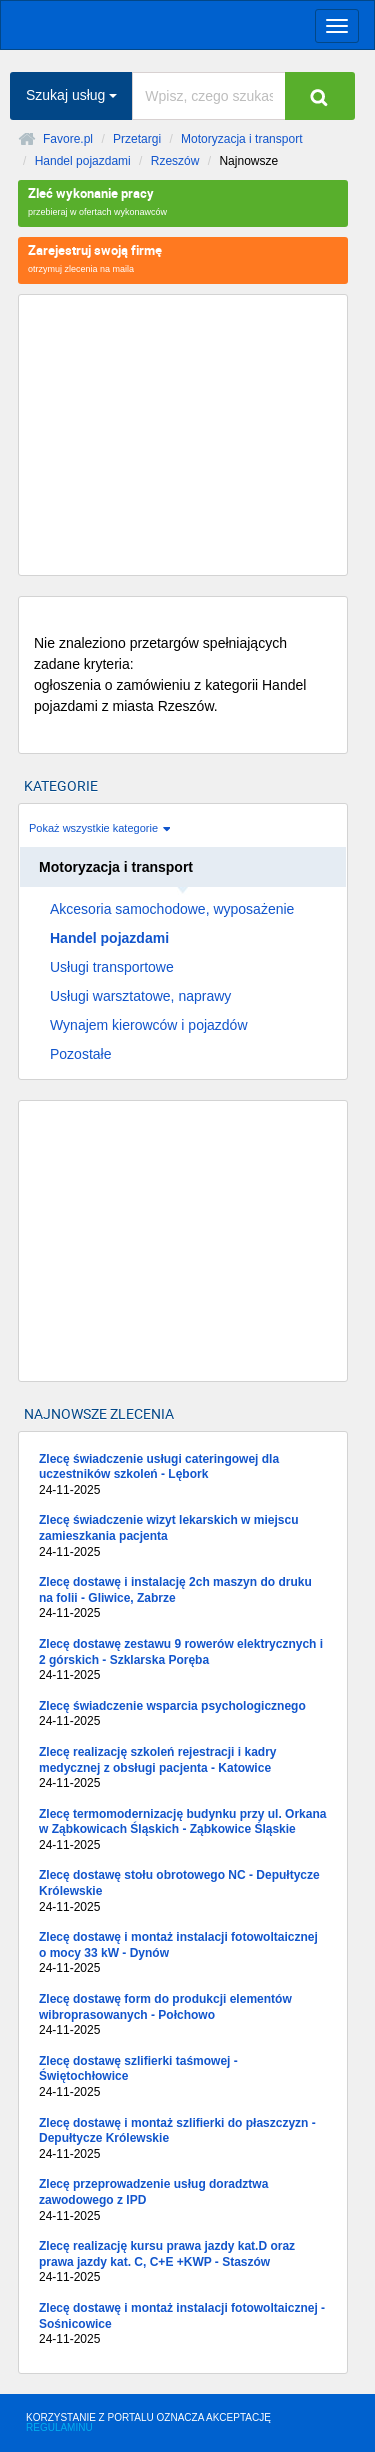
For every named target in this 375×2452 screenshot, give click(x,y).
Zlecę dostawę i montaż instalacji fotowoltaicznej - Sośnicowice (183, 2324)
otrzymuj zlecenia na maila (183, 257)
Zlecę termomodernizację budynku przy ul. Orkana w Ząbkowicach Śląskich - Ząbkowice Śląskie (183, 1830)
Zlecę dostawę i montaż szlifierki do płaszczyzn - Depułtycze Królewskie (183, 2139)
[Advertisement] (183, 435)
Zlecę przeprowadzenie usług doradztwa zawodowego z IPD (183, 2200)
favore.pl (139, 23)
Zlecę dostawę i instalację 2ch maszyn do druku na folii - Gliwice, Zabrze (183, 1598)
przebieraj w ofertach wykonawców (183, 200)
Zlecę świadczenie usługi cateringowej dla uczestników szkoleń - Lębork (183, 1475)
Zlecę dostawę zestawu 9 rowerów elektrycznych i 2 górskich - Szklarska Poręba (183, 1660)
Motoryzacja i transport (241, 139)
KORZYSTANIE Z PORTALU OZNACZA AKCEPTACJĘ (148, 2422)
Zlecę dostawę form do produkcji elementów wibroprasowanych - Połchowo (183, 2015)
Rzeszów (175, 161)
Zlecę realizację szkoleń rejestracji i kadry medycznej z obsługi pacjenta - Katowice (183, 1768)
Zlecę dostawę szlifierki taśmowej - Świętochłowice (183, 2077)
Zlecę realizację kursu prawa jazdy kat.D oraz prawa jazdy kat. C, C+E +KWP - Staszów (183, 2262)
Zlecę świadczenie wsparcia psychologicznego (183, 1714)
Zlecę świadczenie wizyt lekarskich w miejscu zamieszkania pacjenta (183, 1536)
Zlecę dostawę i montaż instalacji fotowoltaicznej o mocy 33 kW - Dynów (183, 1953)
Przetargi (137, 139)
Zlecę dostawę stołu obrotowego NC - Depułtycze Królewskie (183, 1891)
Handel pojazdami (83, 161)
